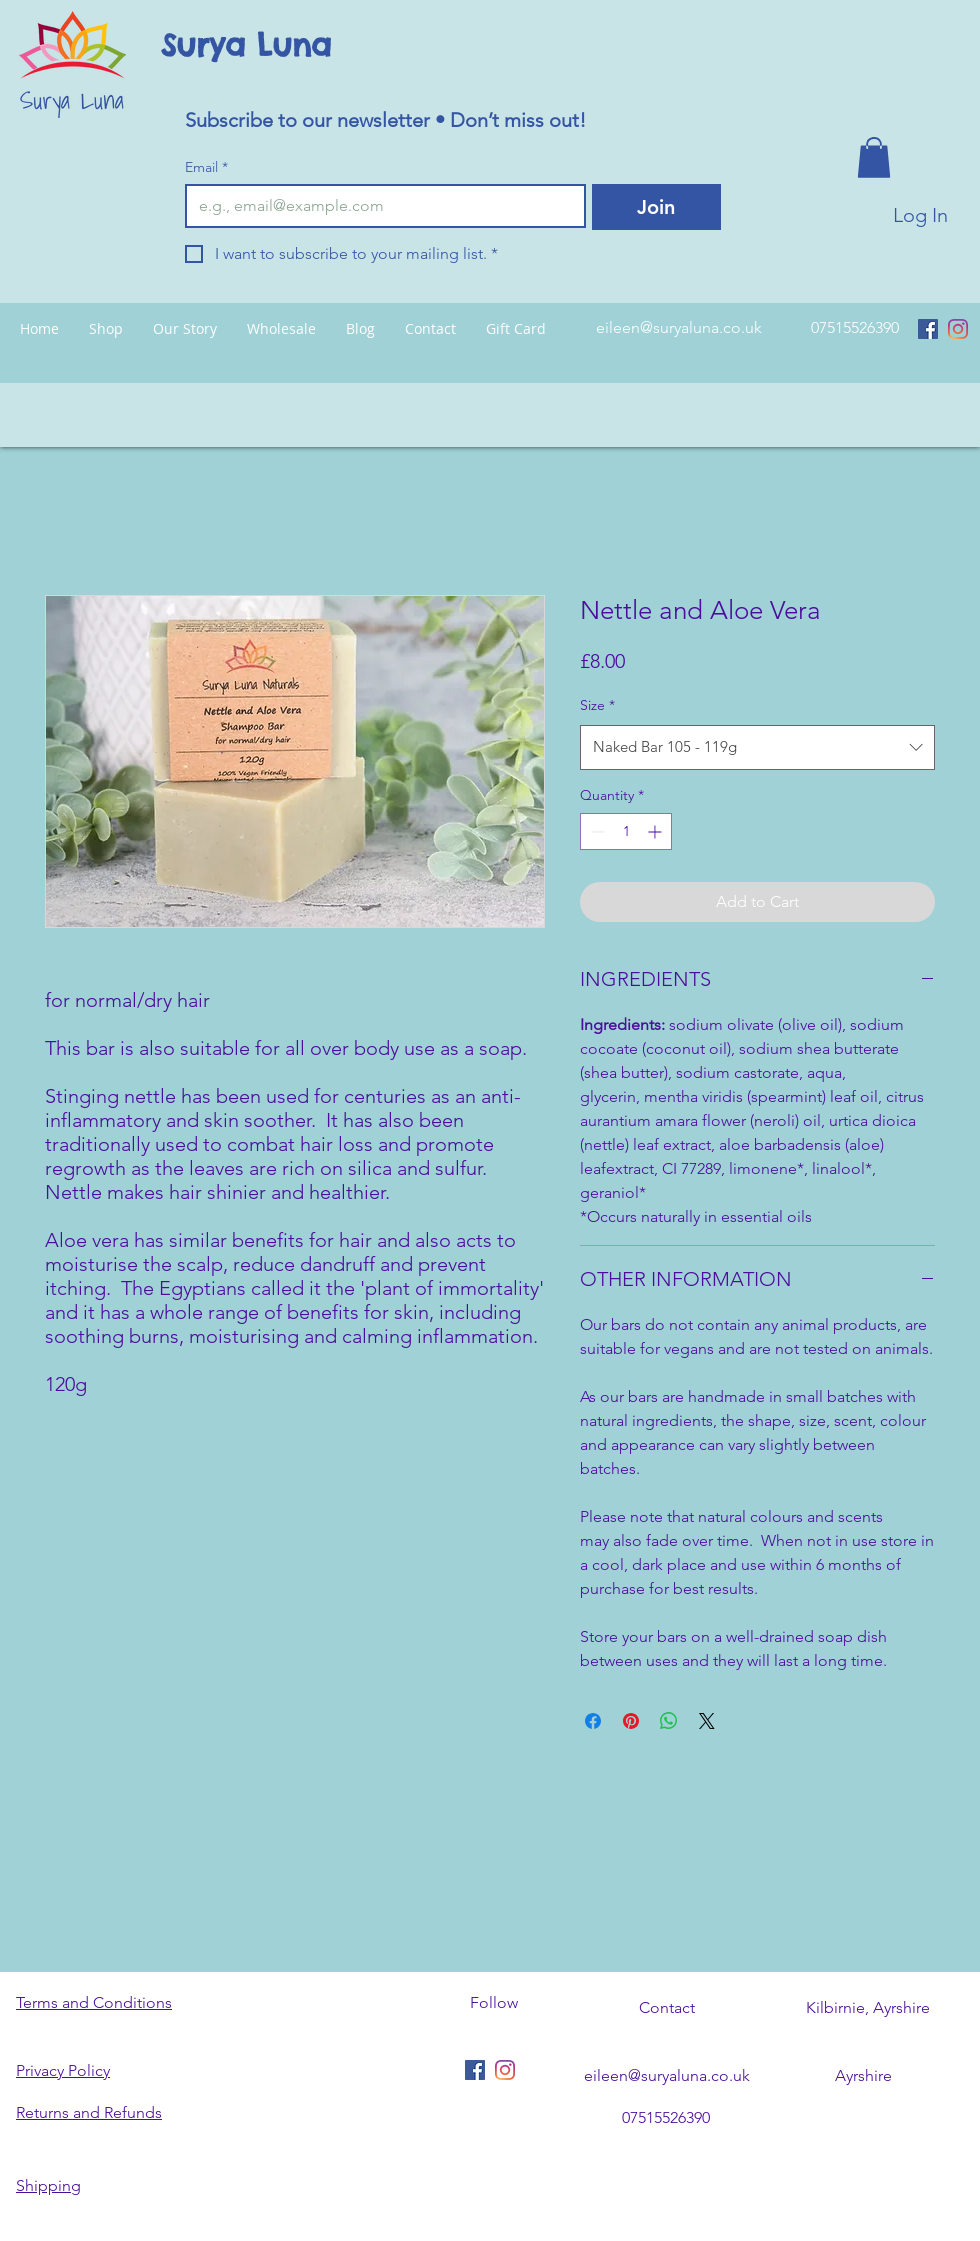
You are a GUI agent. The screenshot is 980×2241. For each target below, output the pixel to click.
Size (597, 705)
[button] (874, 157)
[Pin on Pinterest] (631, 1721)
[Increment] (656, 831)
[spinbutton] (626, 831)
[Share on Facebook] (593, 1721)
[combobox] (757, 747)
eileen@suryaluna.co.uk (679, 327)
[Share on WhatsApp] (669, 1721)
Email (206, 167)
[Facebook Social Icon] (928, 329)
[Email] (379, 206)
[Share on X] (707, 1721)
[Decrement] (595, 831)
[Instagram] (958, 329)
